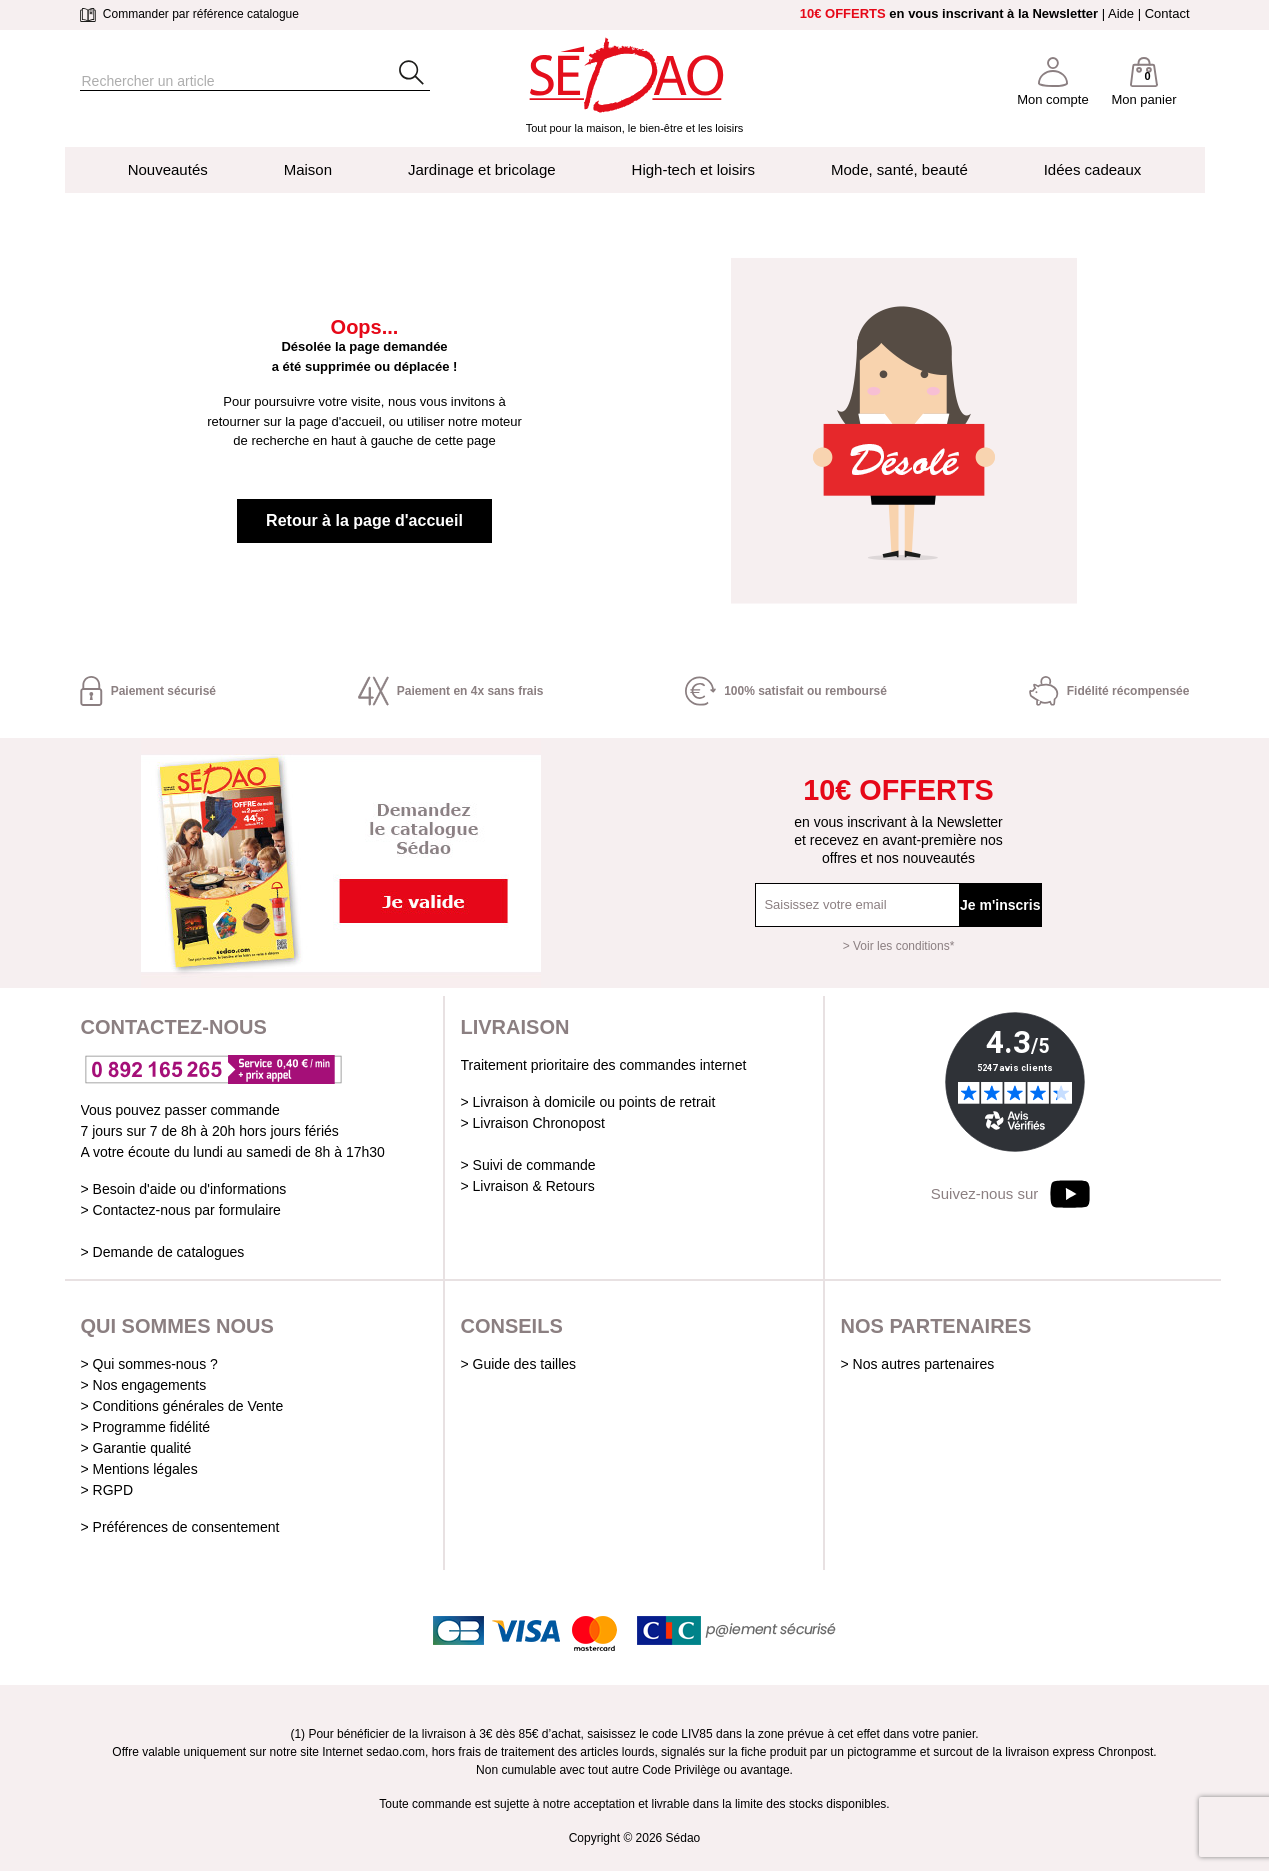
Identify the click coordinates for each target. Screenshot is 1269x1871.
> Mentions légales (139, 1469)
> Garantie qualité (136, 1448)
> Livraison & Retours (528, 1186)
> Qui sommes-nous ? (149, 1364)
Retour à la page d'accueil (364, 520)
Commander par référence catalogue (189, 14)
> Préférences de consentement (180, 1527)
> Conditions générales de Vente (182, 1406)
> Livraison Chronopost (533, 1123)
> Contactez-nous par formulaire (181, 1210)
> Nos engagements (144, 1385)
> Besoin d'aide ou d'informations (184, 1189)
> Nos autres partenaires (918, 1364)
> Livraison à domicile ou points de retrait (588, 1102)
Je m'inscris (1000, 905)
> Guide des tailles (519, 1364)
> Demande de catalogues (163, 1252)
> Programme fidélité (146, 1427)
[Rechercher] (220, 81)
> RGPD (107, 1490)
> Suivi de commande (528, 1165)
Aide (1121, 13)
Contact (1167, 13)
